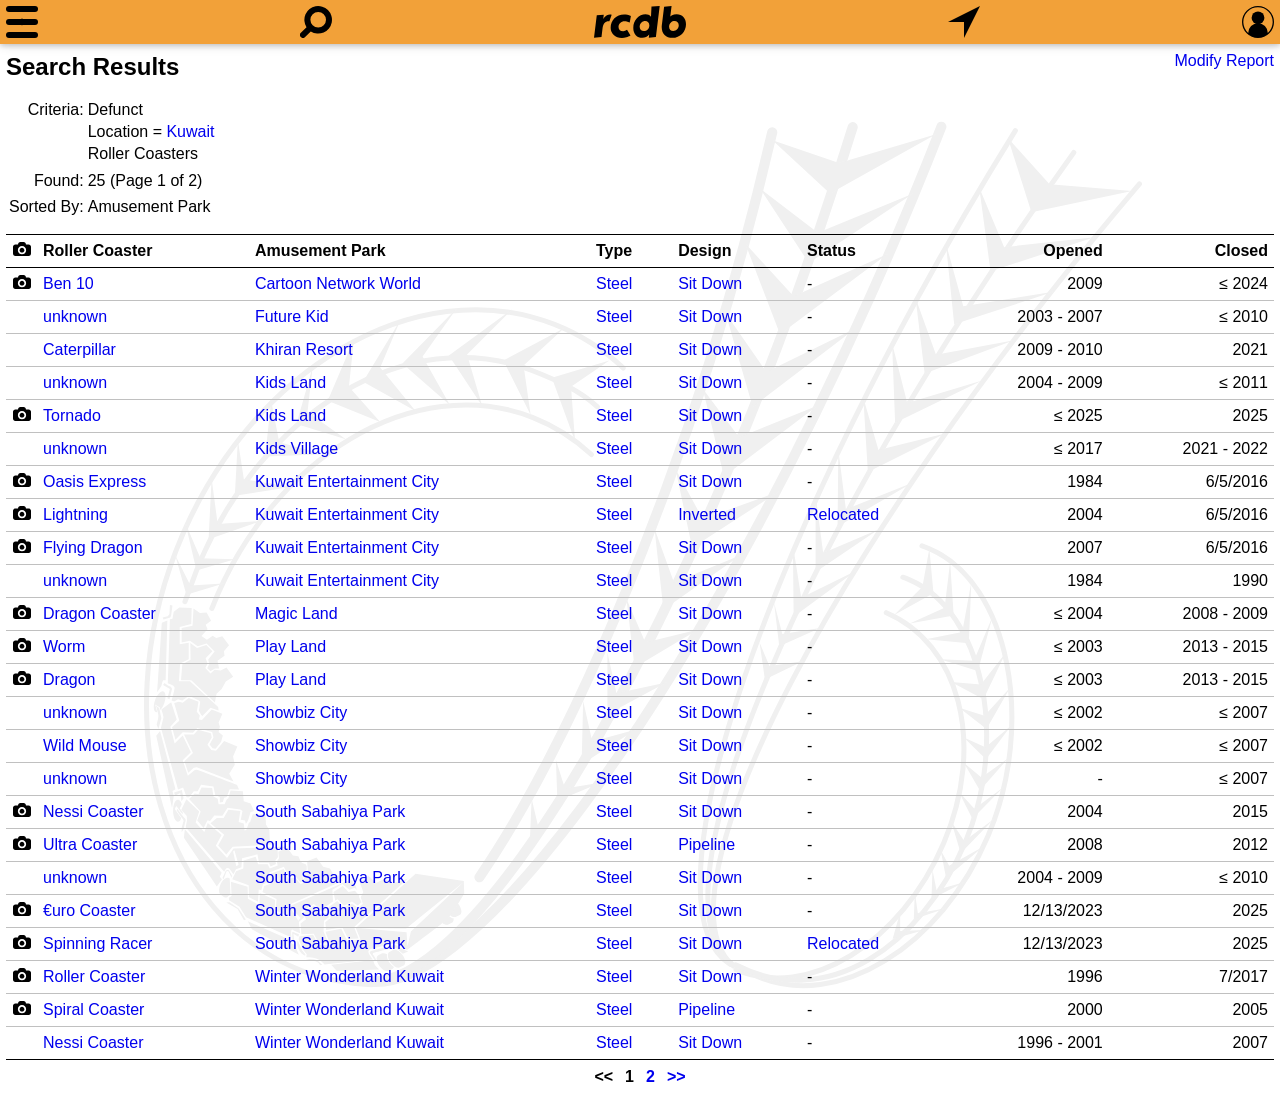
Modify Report (1224, 60)
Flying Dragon (93, 547)
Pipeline (706, 844)
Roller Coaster (97, 250)
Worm (64, 646)
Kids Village (296, 448)
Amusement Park (320, 250)
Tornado (72, 415)
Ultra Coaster (90, 844)
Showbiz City (301, 712)
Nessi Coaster (93, 811)
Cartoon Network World (338, 283)
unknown (75, 316)
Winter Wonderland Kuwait (349, 976)
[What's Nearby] (964, 22)
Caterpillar (79, 349)
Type (614, 250)
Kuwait (190, 131)
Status (831, 250)
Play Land (290, 646)
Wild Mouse (85, 745)
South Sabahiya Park (330, 811)
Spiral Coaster (93, 1009)
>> (676, 1076)
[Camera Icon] (21, 282)
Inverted (707, 514)
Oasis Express (94, 481)
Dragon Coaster (99, 613)
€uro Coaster (89, 910)
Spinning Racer (97, 943)
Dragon (69, 679)
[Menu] (22, 22)
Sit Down (710, 283)
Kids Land (290, 382)
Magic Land (296, 613)
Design (704, 250)
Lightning (75, 514)
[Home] (640, 22)
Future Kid (292, 316)
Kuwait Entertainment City (347, 481)
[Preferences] (1258, 22)
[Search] (316, 22)
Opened (1073, 250)
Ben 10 (68, 283)
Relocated (843, 514)
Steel (614, 283)
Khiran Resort (304, 349)
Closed (1241, 250)
